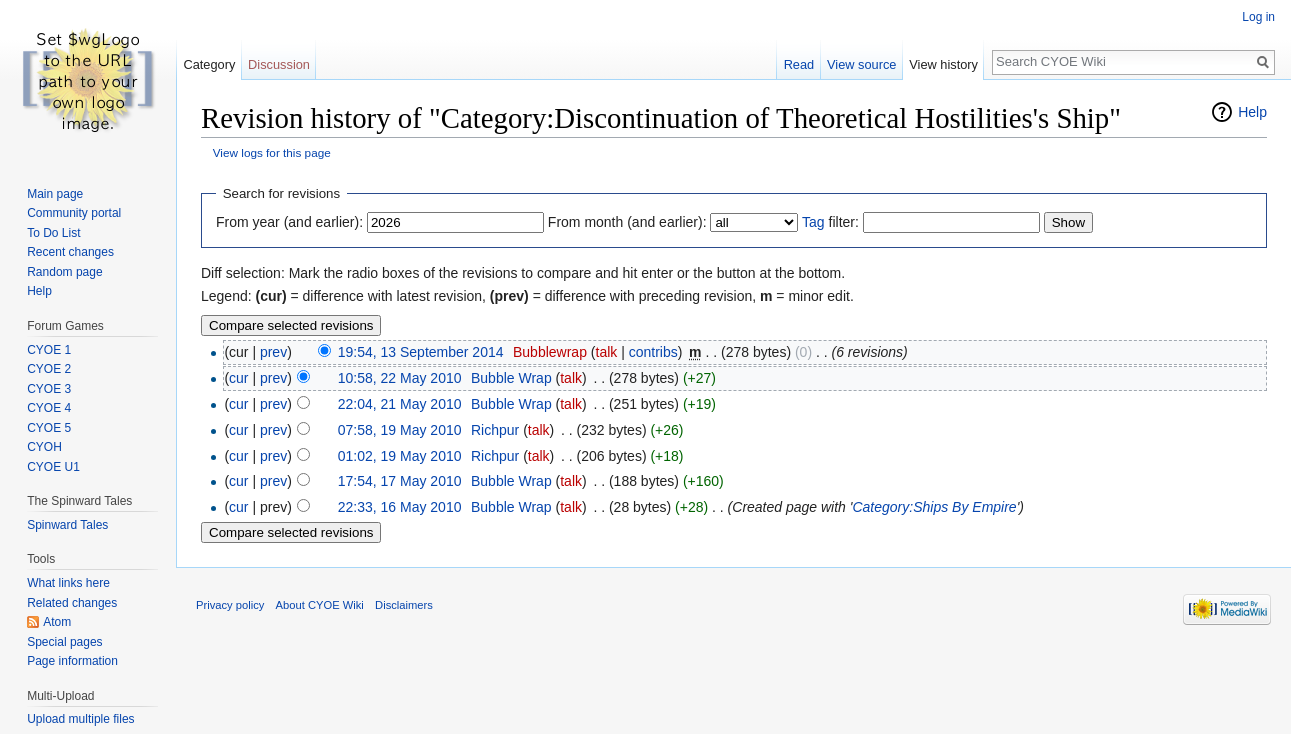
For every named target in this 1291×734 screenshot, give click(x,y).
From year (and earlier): (289, 222)
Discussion (279, 64)
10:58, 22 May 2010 (400, 378)
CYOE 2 (49, 369)
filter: (830, 222)
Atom (57, 622)
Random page (64, 272)
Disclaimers (404, 605)
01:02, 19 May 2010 (400, 456)
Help (1252, 112)
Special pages (64, 642)
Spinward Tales (67, 525)
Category (209, 64)
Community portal (74, 213)
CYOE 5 (49, 428)
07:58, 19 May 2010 (400, 430)
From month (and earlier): (627, 222)
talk (607, 352)
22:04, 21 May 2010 (400, 404)
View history (943, 64)
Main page (55, 194)
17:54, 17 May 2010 (400, 481)
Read (799, 64)
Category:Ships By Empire (934, 507)
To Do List (53, 233)
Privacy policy (230, 605)
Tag (813, 222)
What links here (68, 583)
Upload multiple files (80, 719)
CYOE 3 (49, 389)
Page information (72, 661)
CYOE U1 (53, 467)
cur (238, 378)
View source (861, 64)
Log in (1258, 17)
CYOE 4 (49, 408)
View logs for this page (272, 152)
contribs (653, 352)
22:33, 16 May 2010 (400, 507)
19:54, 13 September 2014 (421, 352)
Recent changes (70, 252)
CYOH (44, 447)
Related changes (72, 603)
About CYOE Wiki (320, 605)
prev (273, 352)
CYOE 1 (49, 350)
